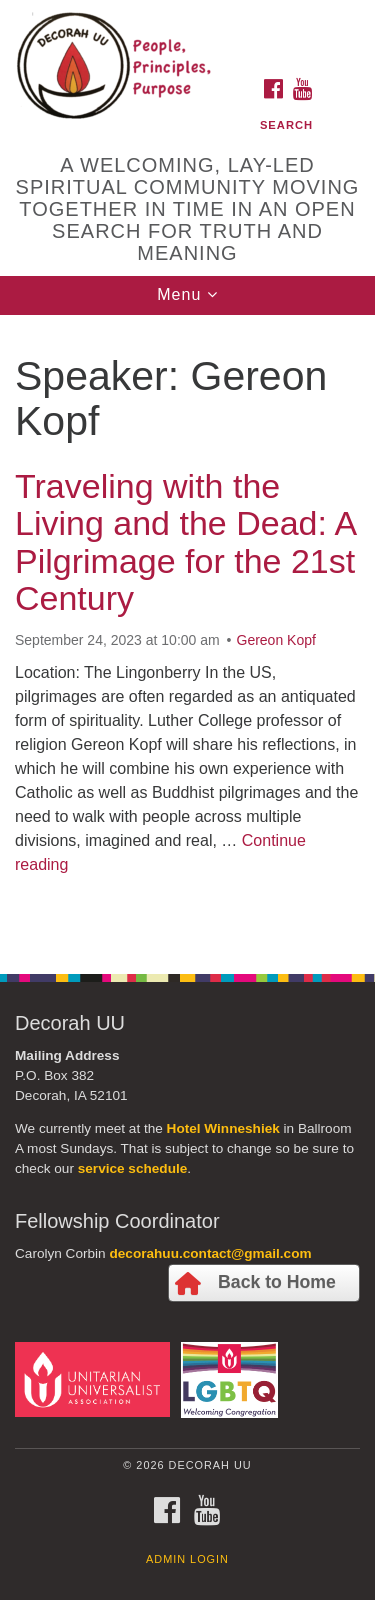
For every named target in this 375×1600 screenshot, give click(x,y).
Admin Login (187, 1559)
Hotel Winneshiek (223, 1128)
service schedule (133, 1168)
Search (286, 125)
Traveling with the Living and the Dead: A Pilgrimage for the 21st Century (185, 542)
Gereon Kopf (276, 640)
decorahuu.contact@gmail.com (210, 1253)
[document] (187, 633)
